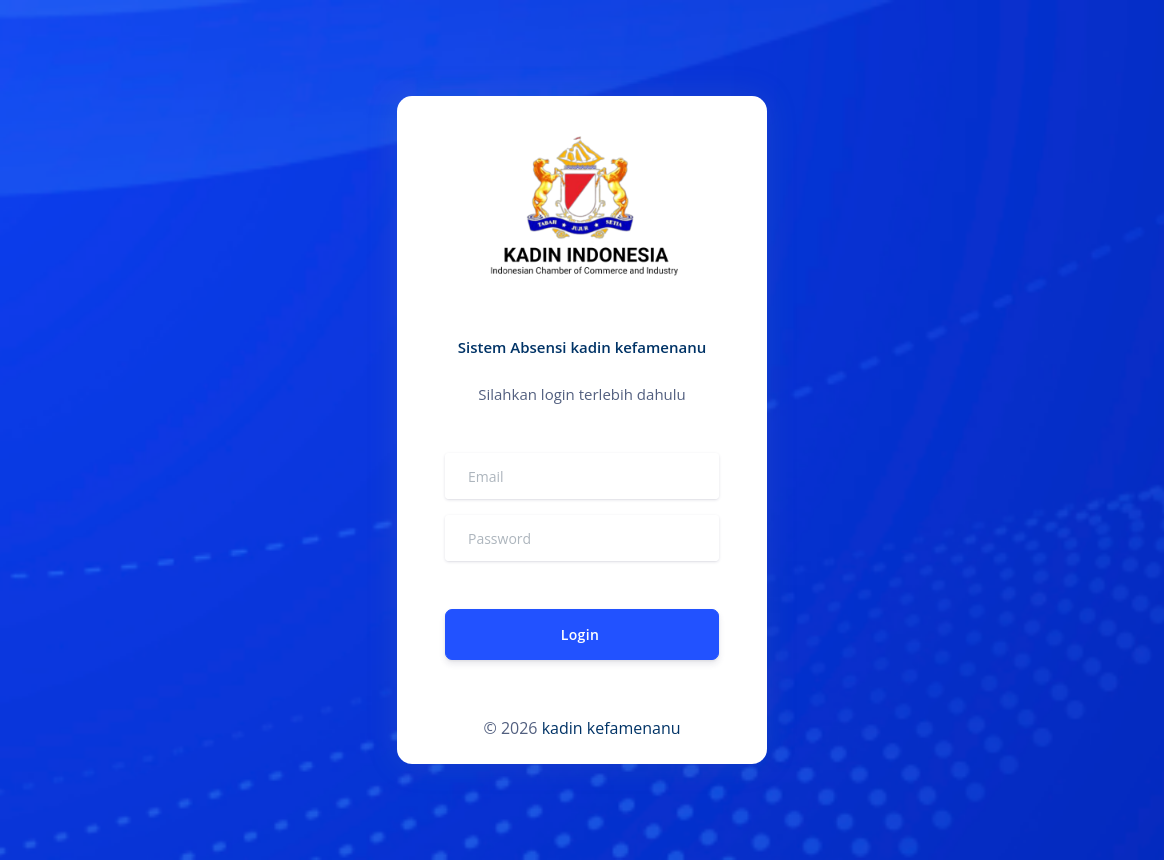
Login (580, 634)
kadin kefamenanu (611, 728)
